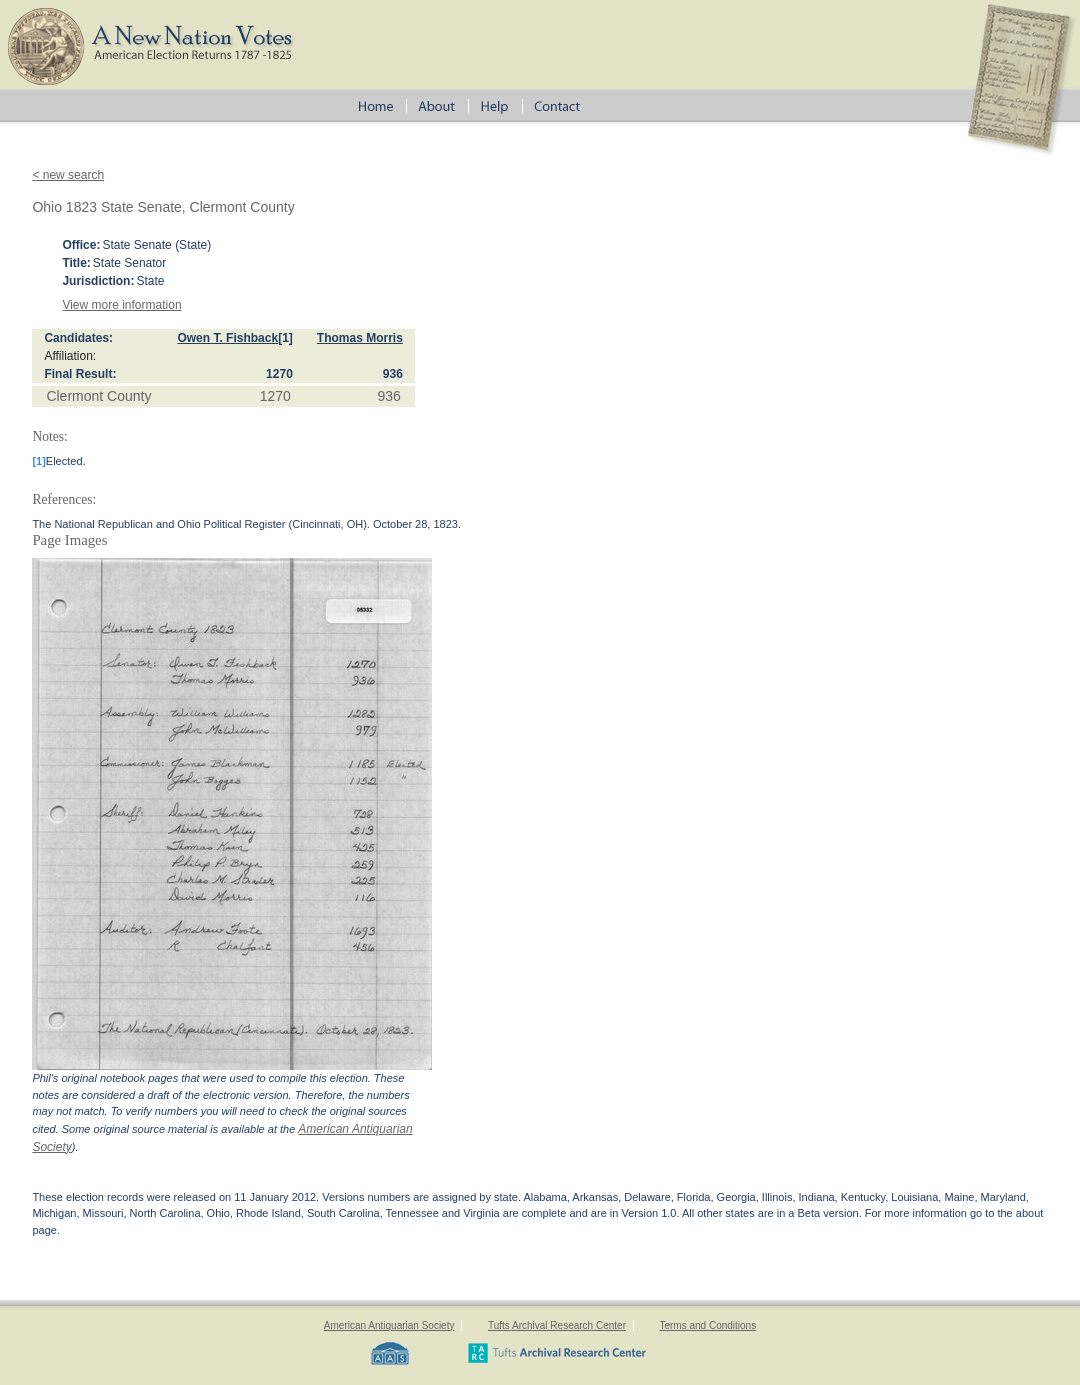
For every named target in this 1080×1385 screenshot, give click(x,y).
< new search (68, 175)
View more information (121, 305)
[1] (285, 338)
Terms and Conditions (707, 1325)
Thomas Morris (360, 338)
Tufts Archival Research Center (557, 1325)
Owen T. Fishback (227, 338)
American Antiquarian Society (389, 1325)
